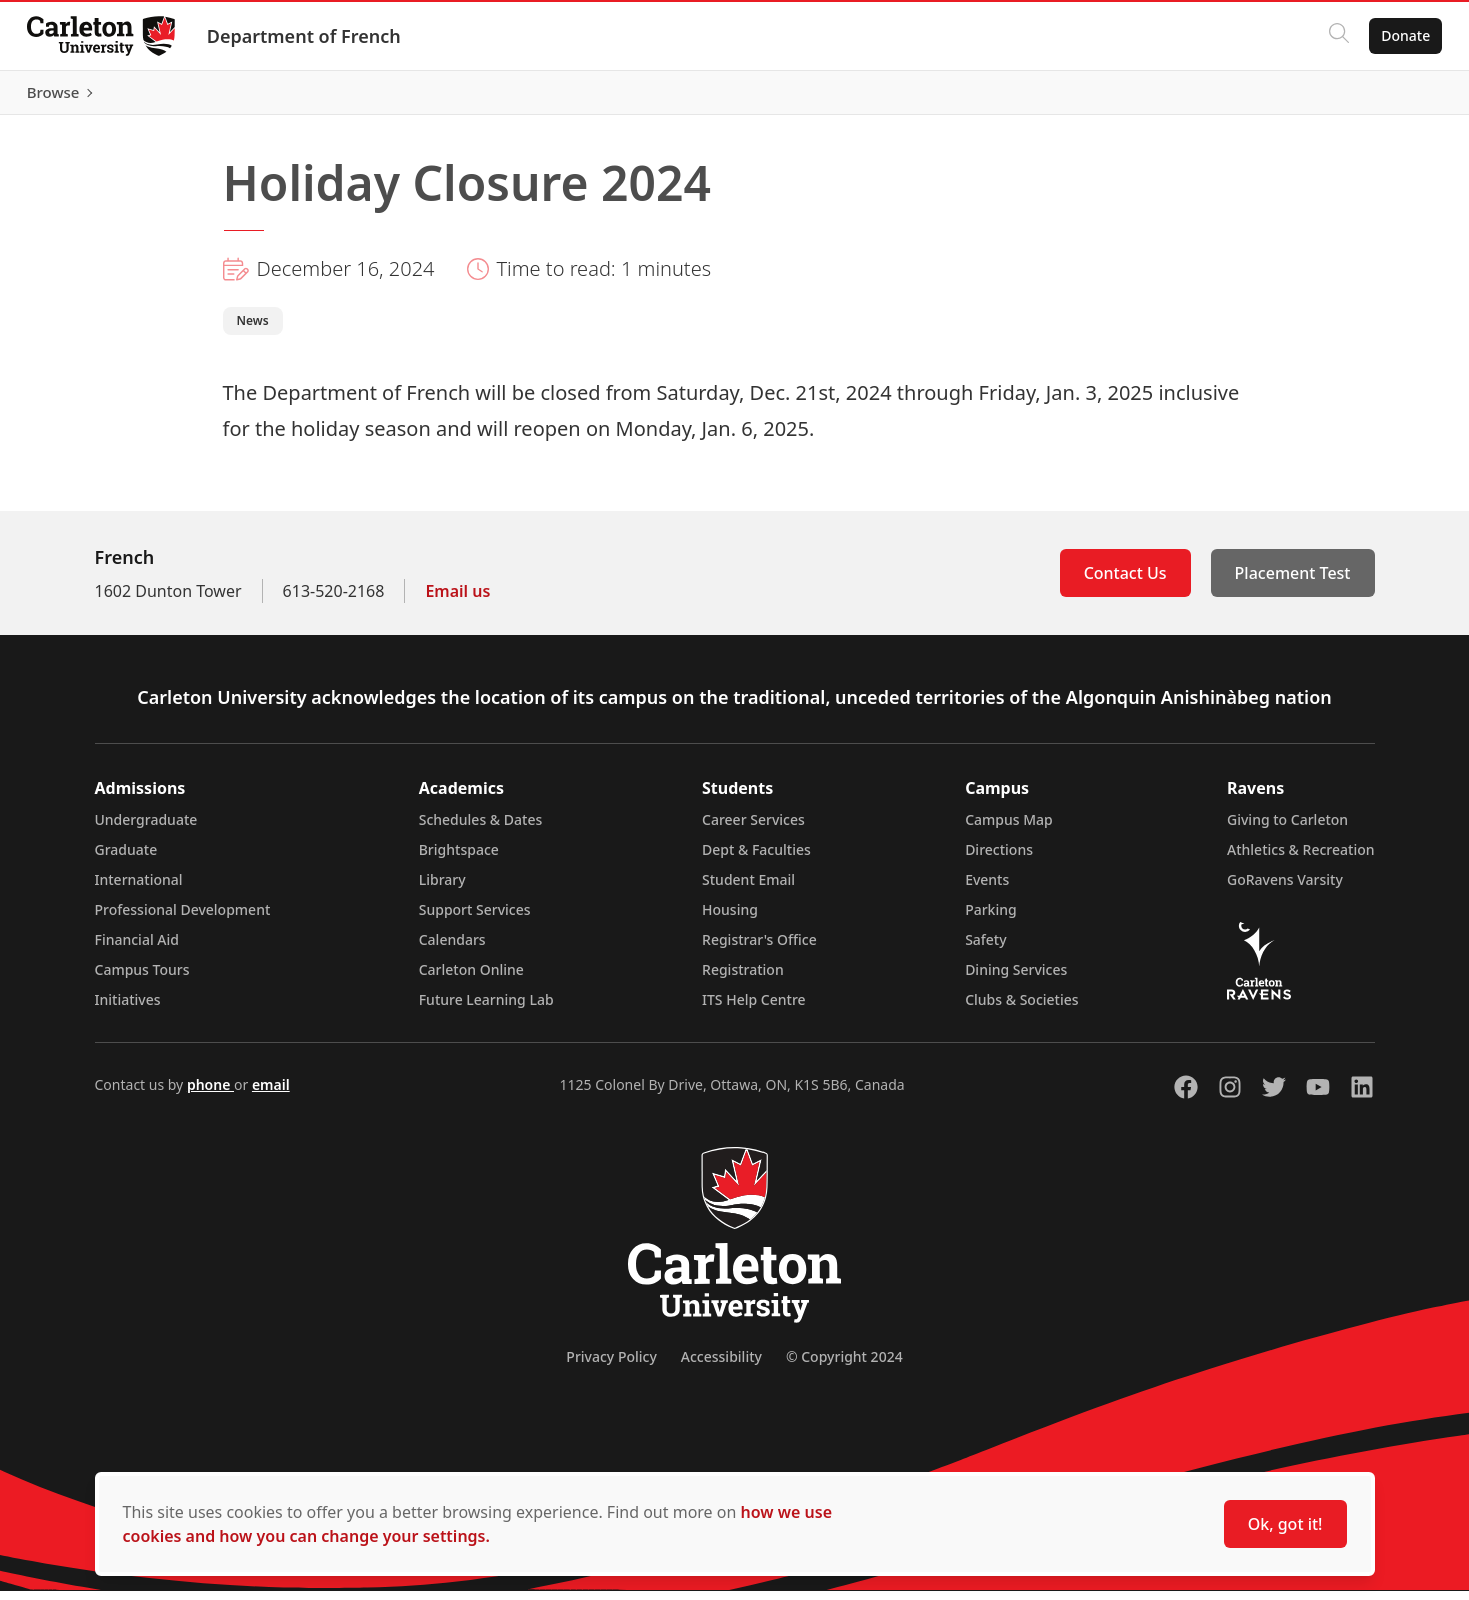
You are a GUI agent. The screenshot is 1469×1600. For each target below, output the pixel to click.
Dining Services (1016, 978)
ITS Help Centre (754, 1008)
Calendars (452, 948)
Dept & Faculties (756, 858)
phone (210, 1093)
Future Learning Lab (486, 1008)
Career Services (753, 828)
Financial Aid (137, 948)
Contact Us (1125, 582)
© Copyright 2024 (844, 1365)
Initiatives (128, 1008)
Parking (991, 918)
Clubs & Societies (1021, 1008)
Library (442, 888)
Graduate (126, 858)
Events (987, 888)
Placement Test (1293, 582)
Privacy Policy (611, 1365)
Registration (743, 978)
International (139, 888)
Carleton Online (471, 978)
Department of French (309, 36)
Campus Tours (142, 978)
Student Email (748, 888)
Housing (730, 918)
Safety (986, 948)
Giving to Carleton (1287, 828)
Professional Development (183, 918)
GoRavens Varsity (1285, 888)
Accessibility (721, 1365)
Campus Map (1009, 828)
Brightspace (459, 858)
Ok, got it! (1285, 1524)
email (271, 1093)
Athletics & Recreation (1300, 858)
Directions (999, 858)
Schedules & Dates (481, 828)
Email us (457, 600)
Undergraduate (146, 828)
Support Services (475, 918)
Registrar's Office (759, 948)
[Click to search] (1334, 36)
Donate (1400, 35)
